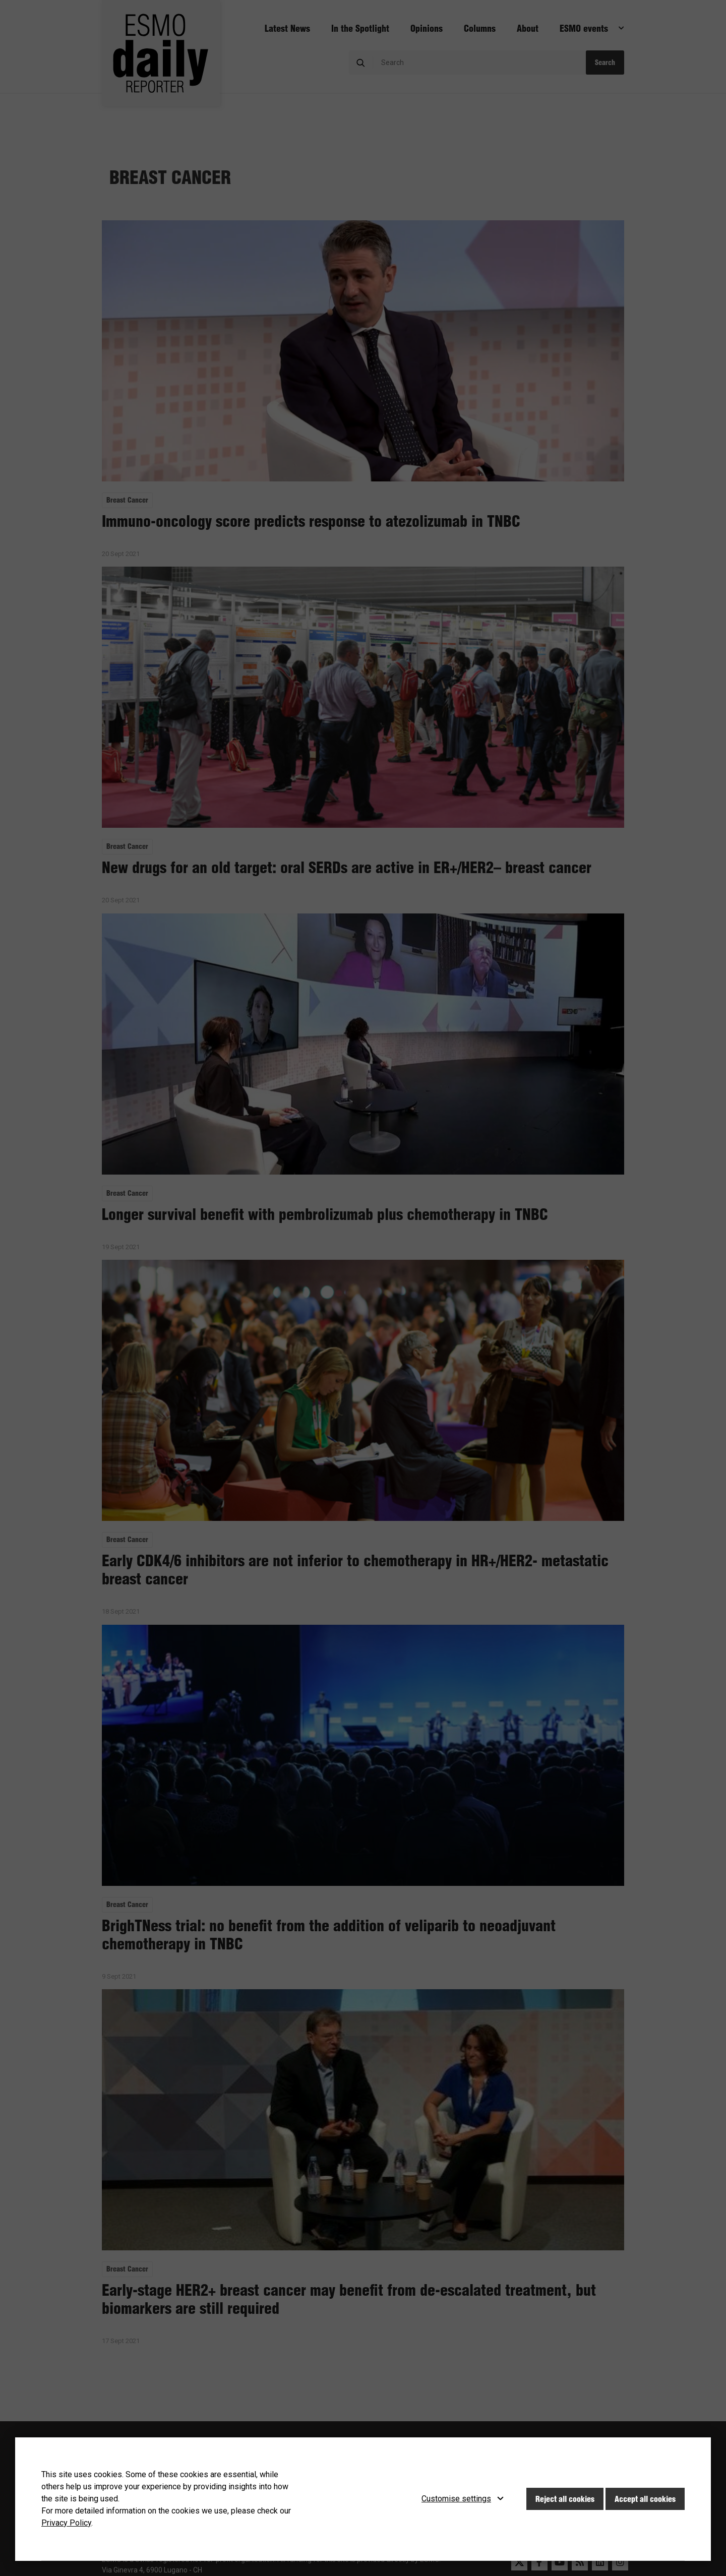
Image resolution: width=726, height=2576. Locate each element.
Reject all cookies (564, 2499)
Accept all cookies (645, 2499)
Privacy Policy (66, 2523)
